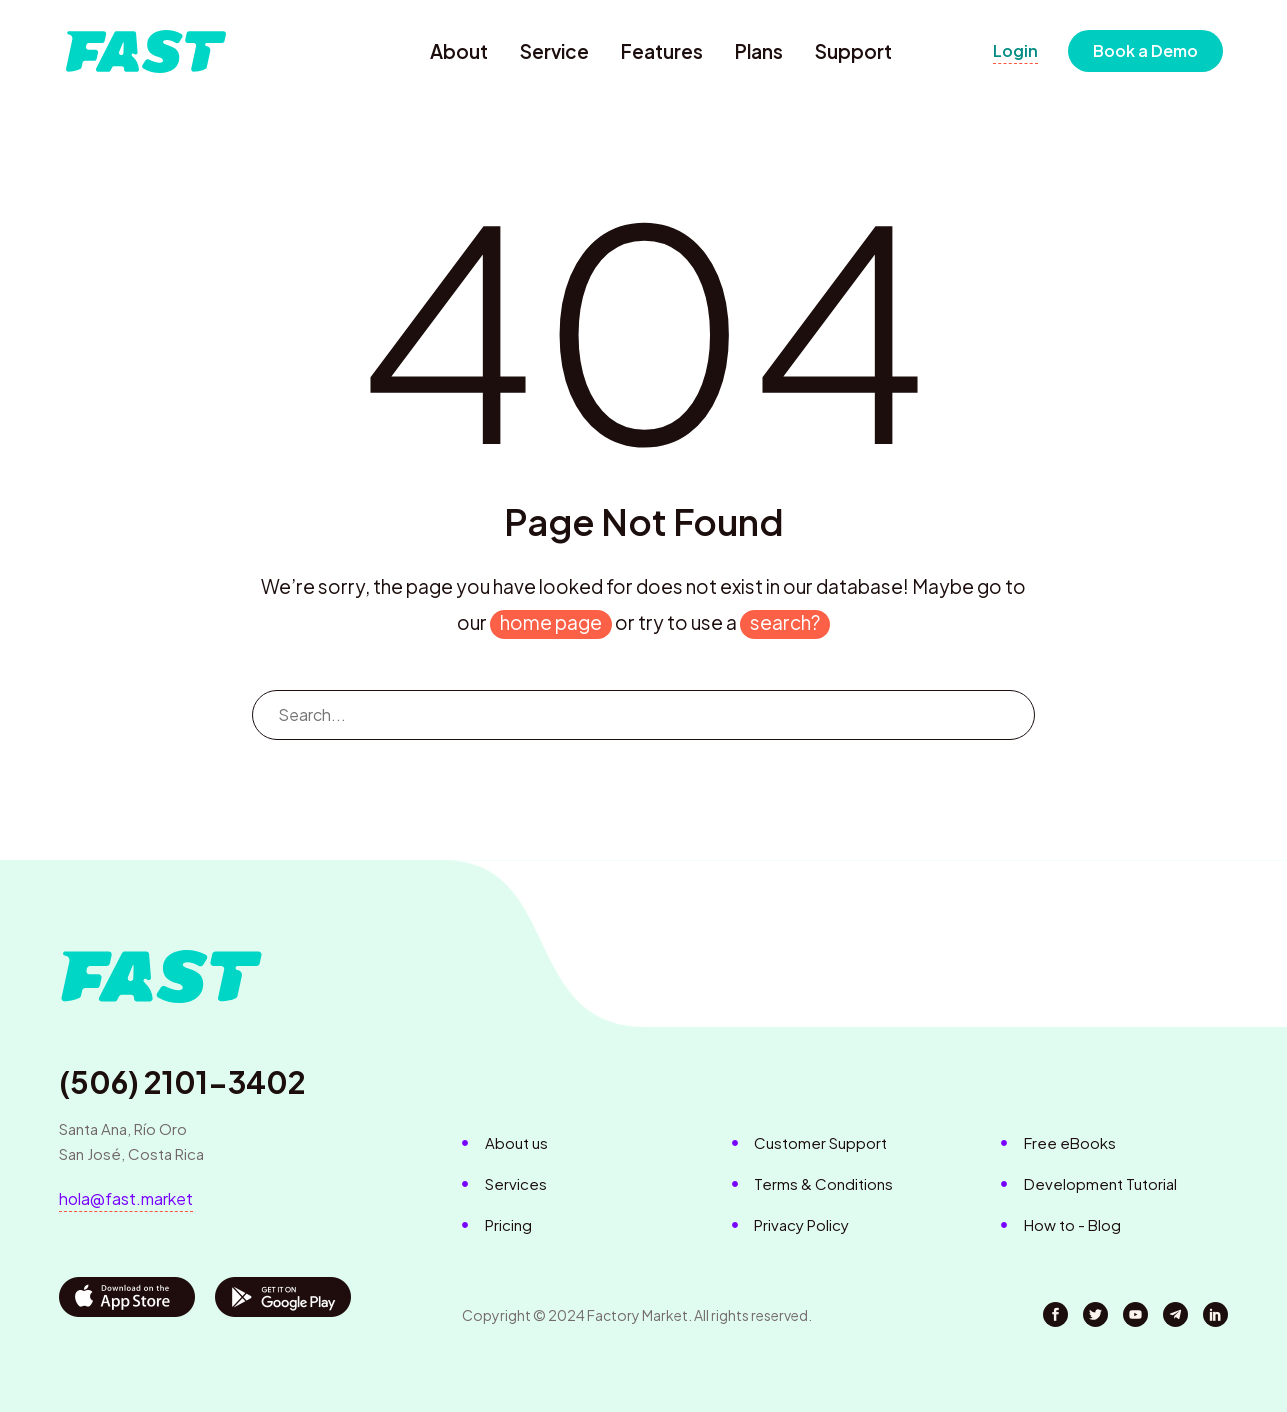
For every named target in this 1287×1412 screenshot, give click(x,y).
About (459, 51)
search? (785, 622)
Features (662, 51)
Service (554, 51)
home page (551, 622)
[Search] (644, 715)
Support (853, 51)
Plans (759, 51)
